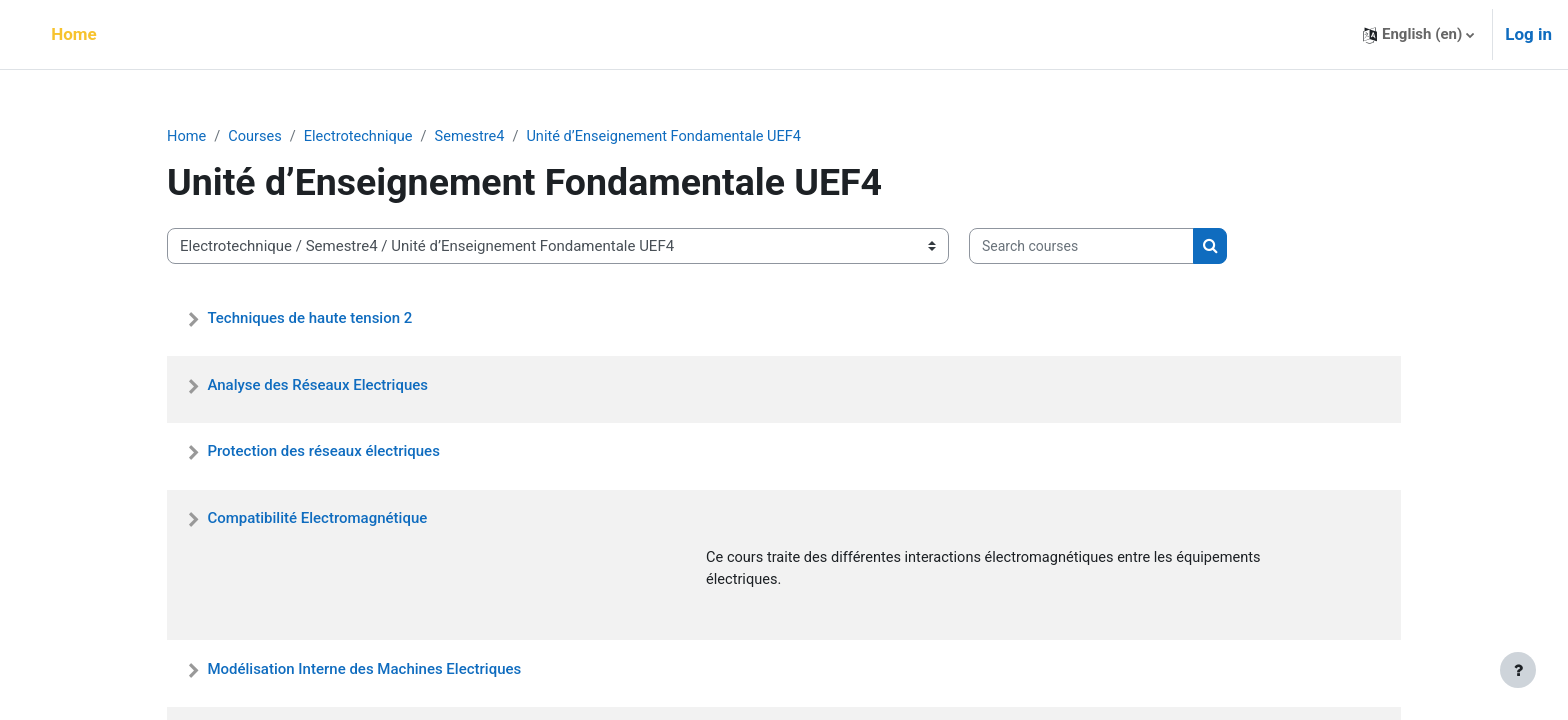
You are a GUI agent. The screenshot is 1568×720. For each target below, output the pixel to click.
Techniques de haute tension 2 (309, 318)
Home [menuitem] (74, 34)
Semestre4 (477, 137)
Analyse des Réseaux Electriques (317, 385)
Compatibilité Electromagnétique (317, 519)
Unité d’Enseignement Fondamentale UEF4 (676, 137)
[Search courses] (1081, 247)
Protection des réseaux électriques (323, 452)
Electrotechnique (363, 137)
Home (187, 137)
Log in (1528, 34)
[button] (1418, 34)
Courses (257, 137)
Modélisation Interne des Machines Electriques (364, 671)
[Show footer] (1518, 670)
